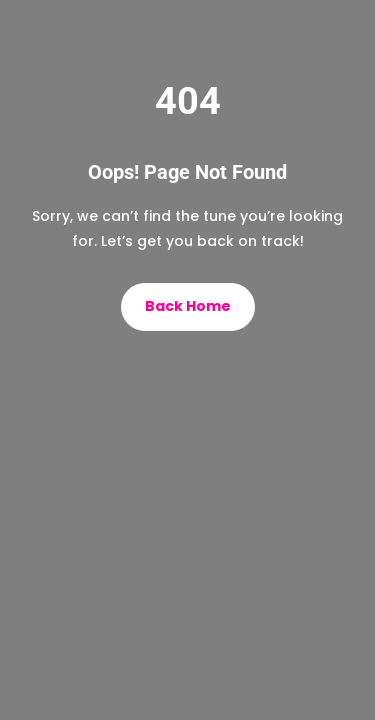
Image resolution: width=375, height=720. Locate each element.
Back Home (188, 306)
